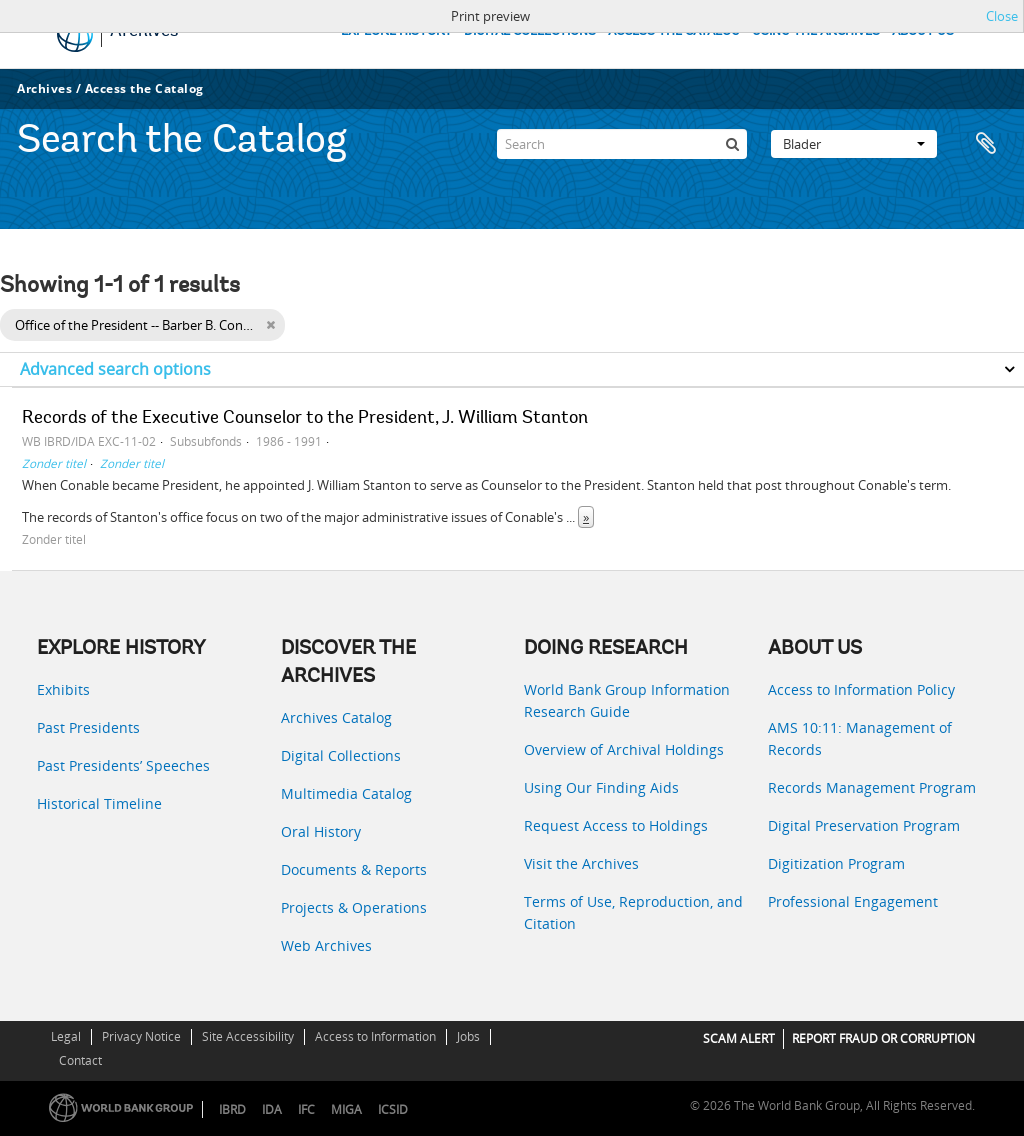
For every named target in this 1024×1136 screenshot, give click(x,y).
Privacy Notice (141, 1036)
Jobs (468, 1036)
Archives (44, 88)
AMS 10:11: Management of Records (860, 738)
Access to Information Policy (861, 689)
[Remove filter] (270, 325)
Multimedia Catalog (346, 793)
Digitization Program (836, 863)
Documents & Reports (354, 869)
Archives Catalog (336, 717)
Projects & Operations (354, 907)
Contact (80, 1060)
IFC (306, 1109)
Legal (66, 1036)
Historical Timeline (99, 803)
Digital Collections (341, 755)
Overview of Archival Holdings (624, 749)
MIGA (346, 1109)
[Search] (622, 144)
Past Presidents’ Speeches (123, 765)
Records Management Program (872, 787)
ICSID (393, 1109)
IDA (272, 1109)
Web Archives (326, 945)
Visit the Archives (581, 863)
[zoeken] (732, 144)
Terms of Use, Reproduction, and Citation (633, 912)
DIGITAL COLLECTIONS (530, 31)
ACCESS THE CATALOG (674, 31)
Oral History (321, 831)
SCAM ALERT (739, 1038)
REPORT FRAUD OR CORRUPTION (883, 1038)
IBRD (232, 1109)
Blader (854, 144)
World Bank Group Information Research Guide (627, 700)
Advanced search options (115, 369)
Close (1002, 16)
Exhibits (63, 689)
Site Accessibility (248, 1036)
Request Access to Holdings (616, 825)
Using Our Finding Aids (601, 787)
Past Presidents (88, 727)
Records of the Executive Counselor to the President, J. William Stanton (305, 419)
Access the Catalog (144, 88)
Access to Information (375, 1036)
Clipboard (986, 144)
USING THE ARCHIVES (816, 31)
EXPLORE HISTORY (396, 31)
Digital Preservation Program (864, 825)
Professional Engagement (853, 901)
